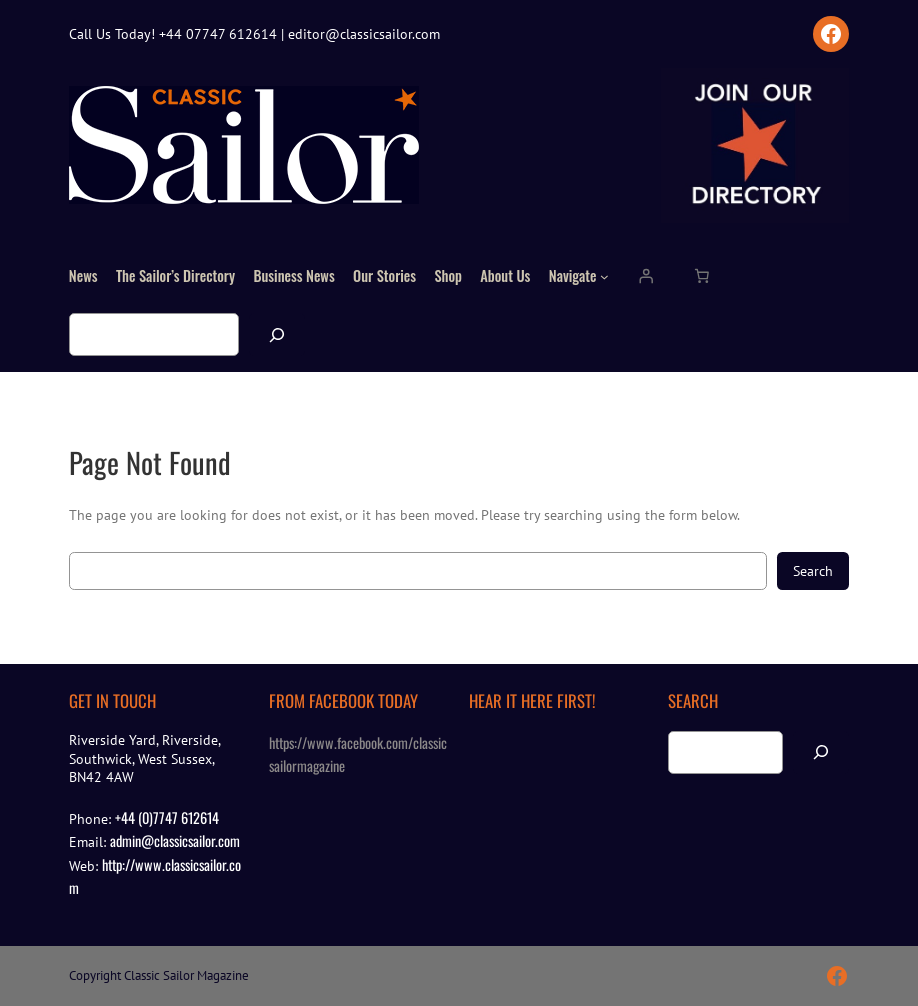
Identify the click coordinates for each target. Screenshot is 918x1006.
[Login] (646, 276)
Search (813, 570)
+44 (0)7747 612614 (167, 817)
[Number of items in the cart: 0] (701, 276)
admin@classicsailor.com (175, 840)
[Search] (277, 334)
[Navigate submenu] (604, 276)
